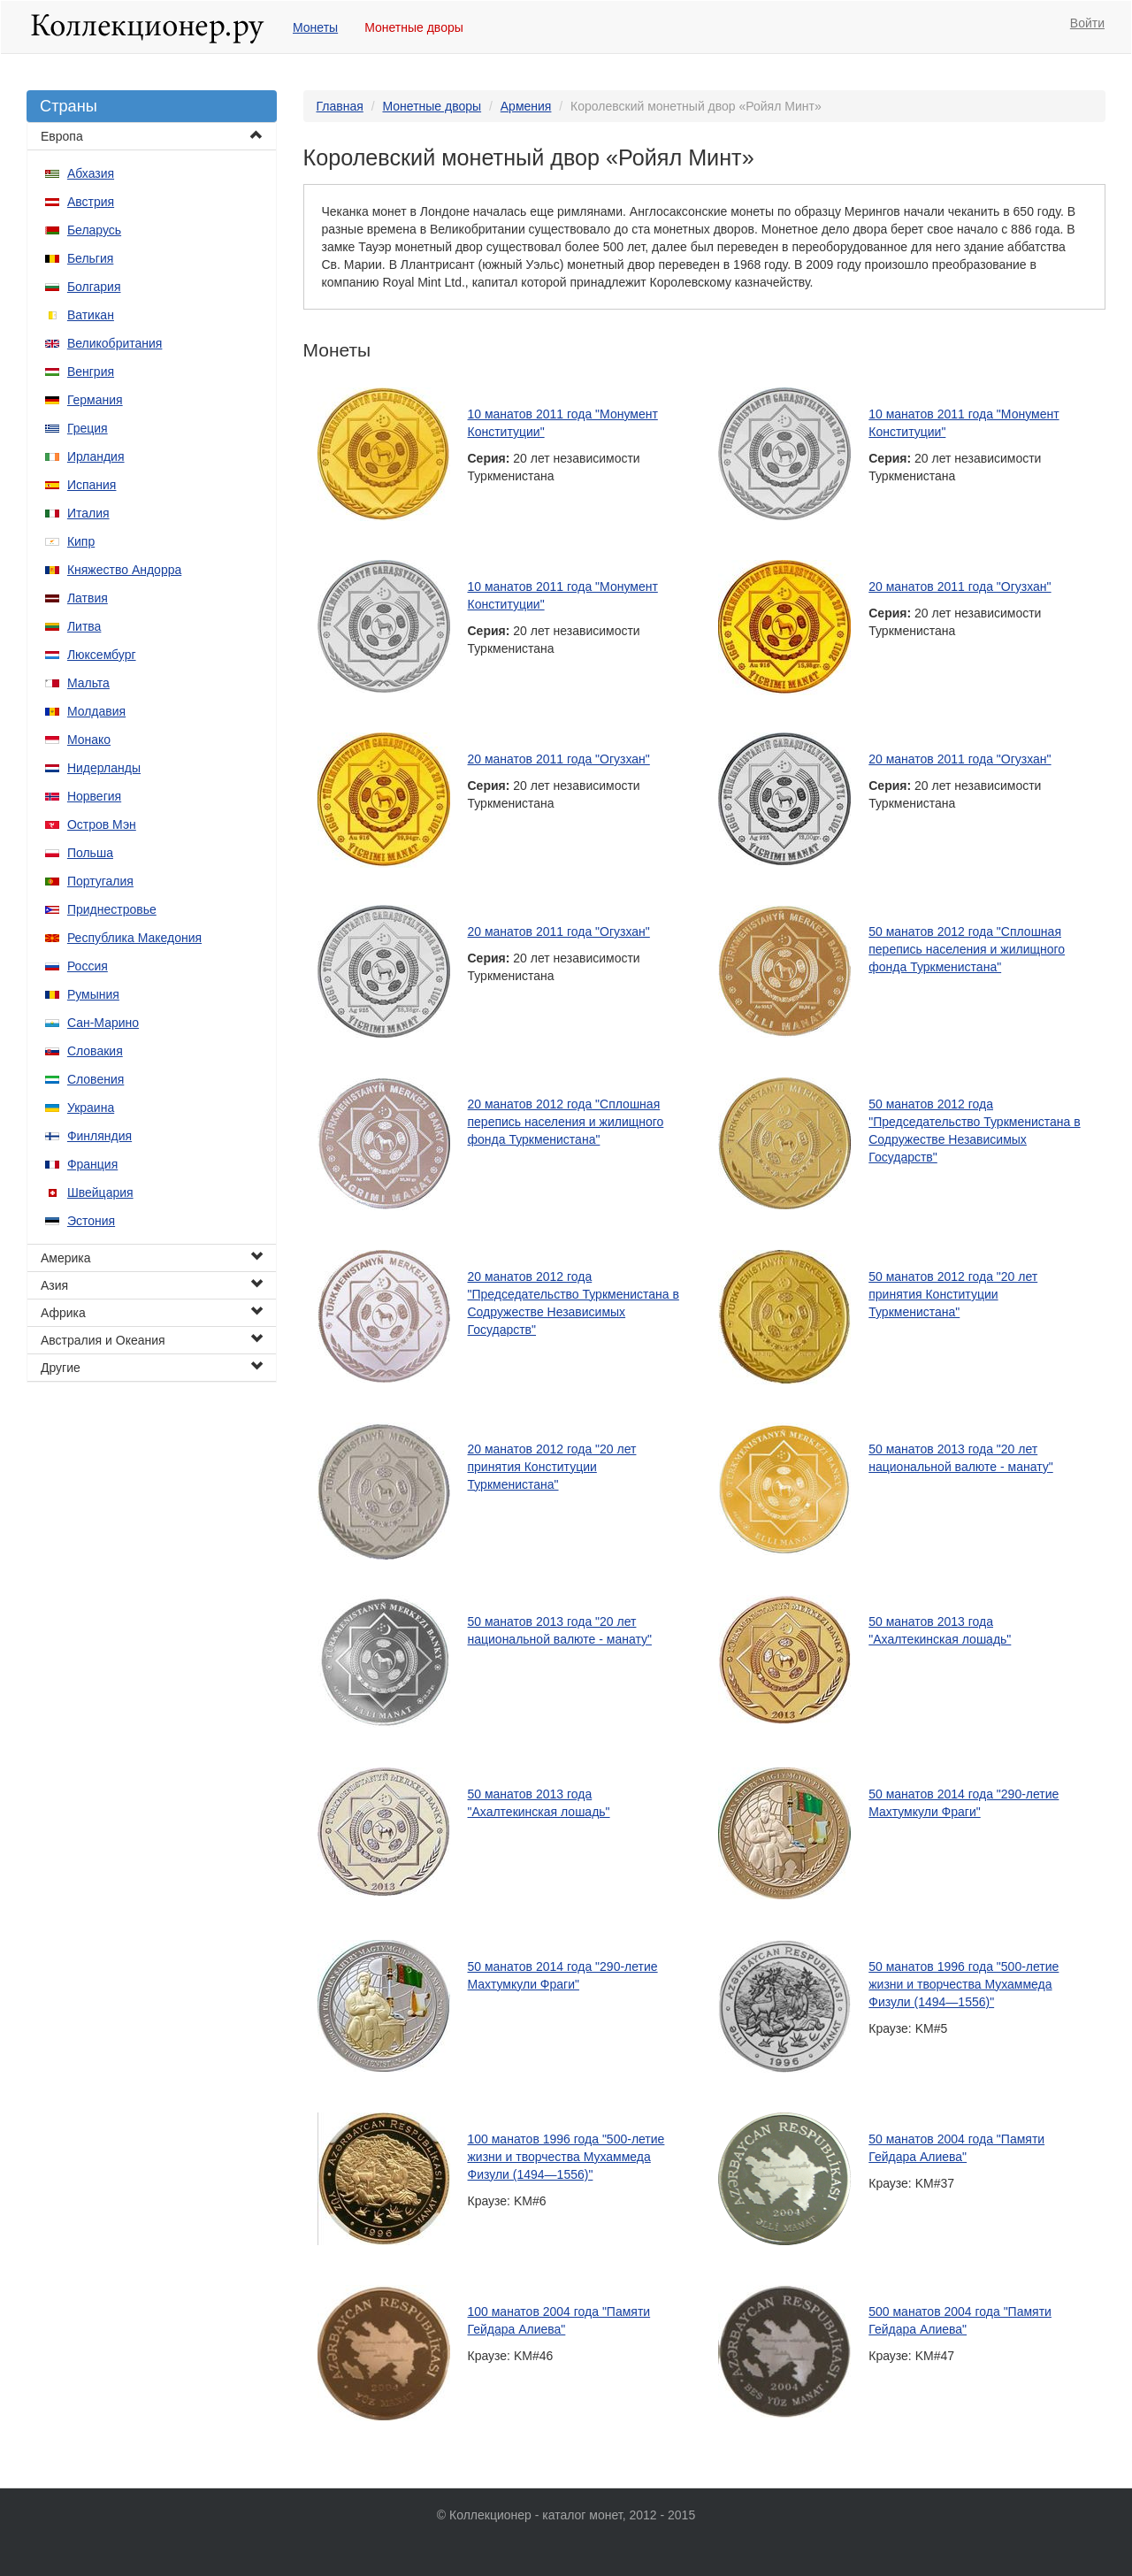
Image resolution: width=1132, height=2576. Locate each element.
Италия (88, 513)
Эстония (91, 1221)
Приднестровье (112, 909)
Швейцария (100, 1192)
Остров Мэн (101, 824)
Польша (90, 853)
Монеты (315, 27)
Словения (95, 1079)
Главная (340, 106)
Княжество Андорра (124, 570)
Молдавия (96, 711)
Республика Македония (134, 938)
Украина (90, 1107)
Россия (87, 966)
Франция (92, 1164)
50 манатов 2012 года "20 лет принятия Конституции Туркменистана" (952, 1294)
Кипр (81, 541)
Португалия (100, 881)
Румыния (93, 994)
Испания (92, 485)
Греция (87, 428)
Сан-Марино (103, 1023)
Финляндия (99, 1136)
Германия (95, 400)
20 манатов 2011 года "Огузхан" (959, 586)
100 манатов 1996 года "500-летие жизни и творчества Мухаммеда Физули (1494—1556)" (566, 2156)
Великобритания (115, 343)
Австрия (90, 202)
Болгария (94, 287)
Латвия (87, 598)
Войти (1087, 23)
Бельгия (90, 258)
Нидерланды (104, 768)
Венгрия (90, 371)
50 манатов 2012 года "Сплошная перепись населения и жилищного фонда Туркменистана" (966, 949)
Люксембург (101, 655)
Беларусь (94, 230)
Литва (84, 626)
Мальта (88, 683)
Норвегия (94, 796)
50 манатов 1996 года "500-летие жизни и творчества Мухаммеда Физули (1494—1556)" (963, 1984)
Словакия (95, 1051)
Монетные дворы (413, 27)
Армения (526, 106)
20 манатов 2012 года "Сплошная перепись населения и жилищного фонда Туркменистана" (566, 1121)
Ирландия (96, 456)
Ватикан (90, 315)
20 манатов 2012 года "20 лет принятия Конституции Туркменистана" (552, 1466)
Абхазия (90, 173)
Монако (89, 739)
